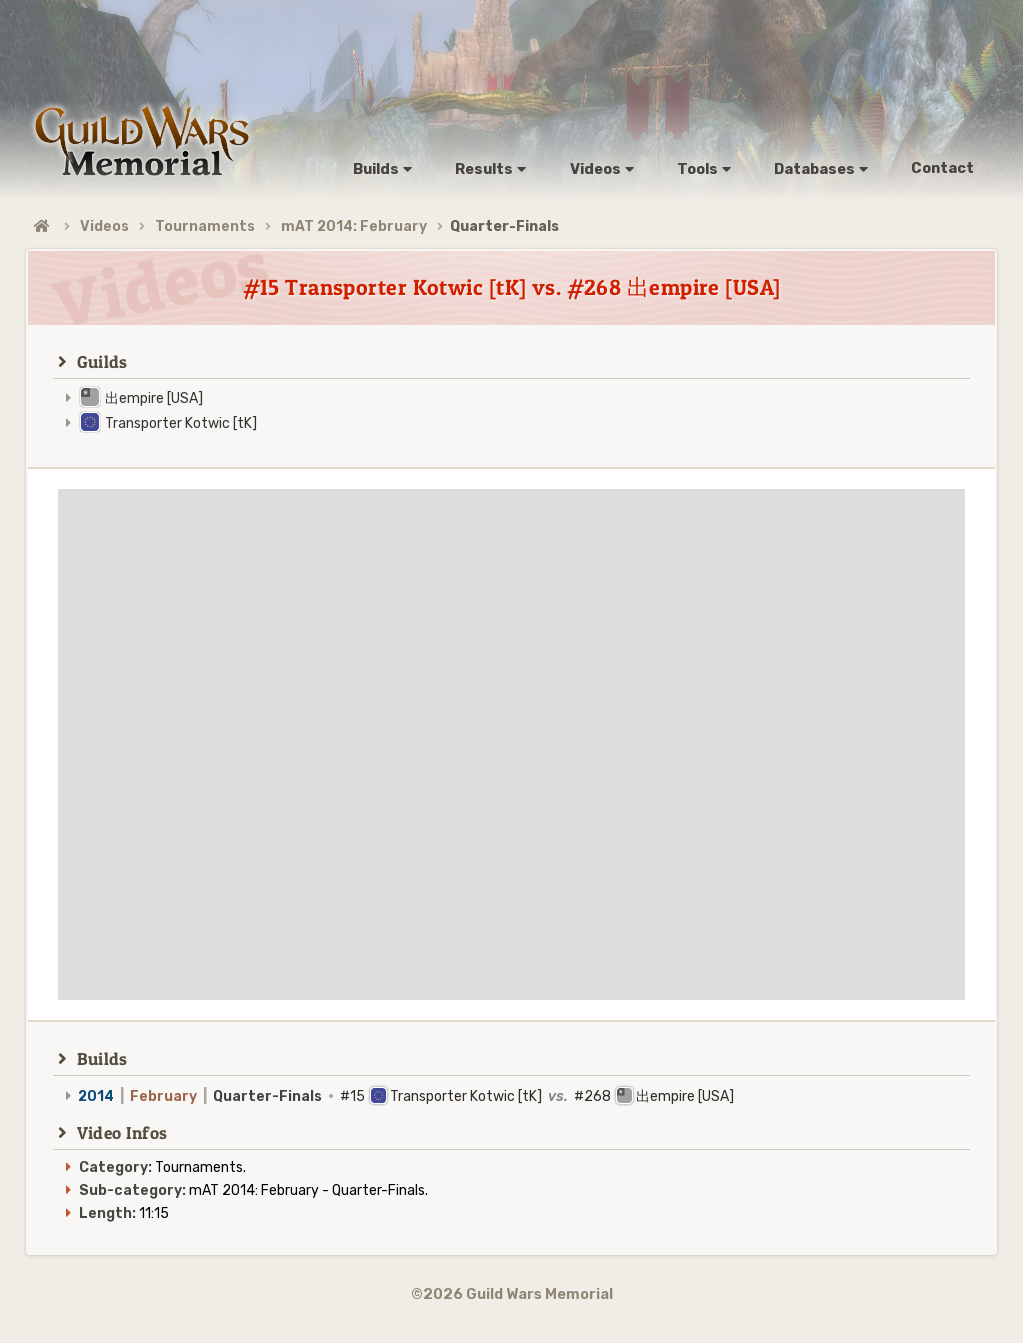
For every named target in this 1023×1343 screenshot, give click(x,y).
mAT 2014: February (354, 226)
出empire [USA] (154, 398)
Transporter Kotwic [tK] (181, 423)
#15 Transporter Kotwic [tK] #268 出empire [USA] (406, 1096)
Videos (104, 226)
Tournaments (205, 226)
